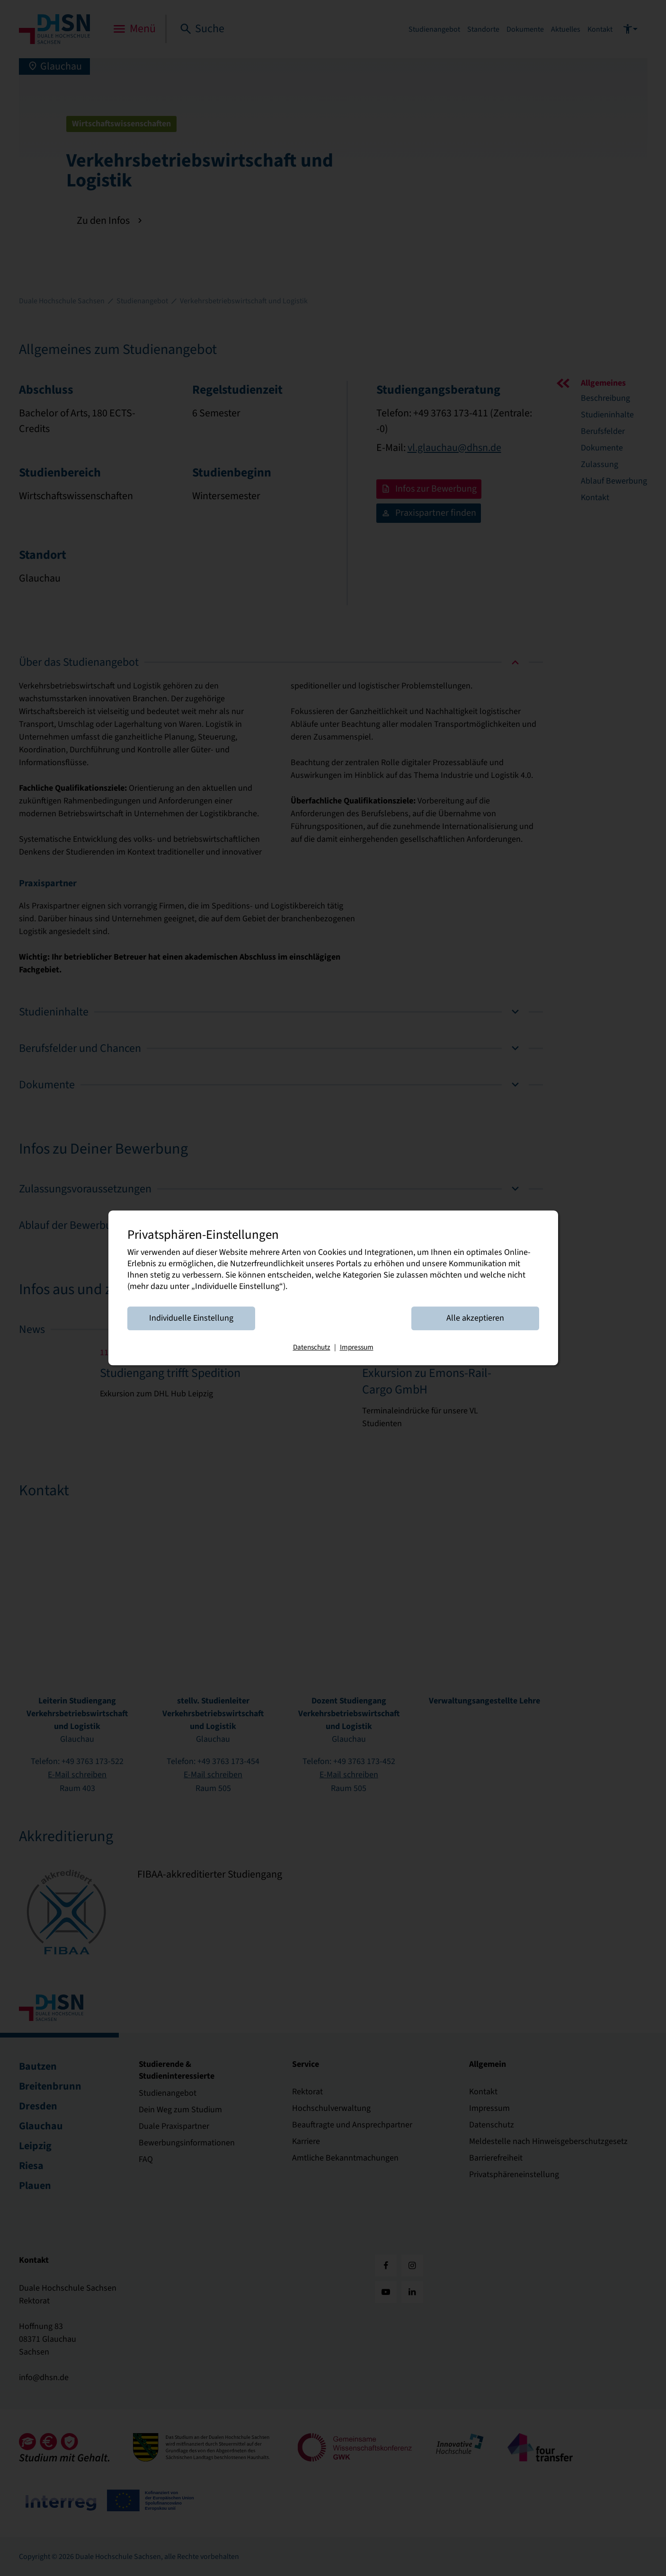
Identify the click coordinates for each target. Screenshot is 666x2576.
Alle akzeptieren (475, 1318)
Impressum (356, 1347)
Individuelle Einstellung (191, 1318)
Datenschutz (311, 1347)
